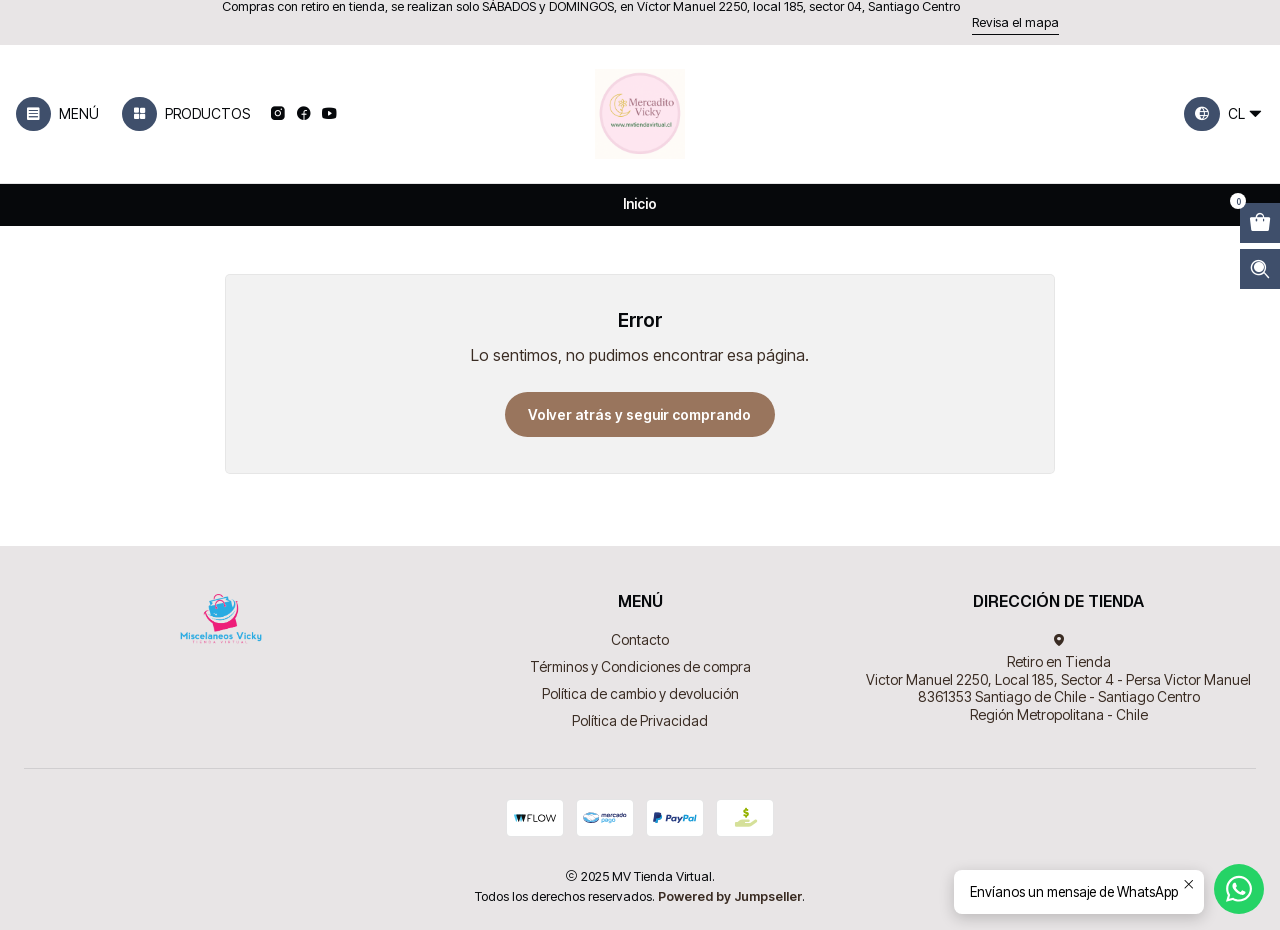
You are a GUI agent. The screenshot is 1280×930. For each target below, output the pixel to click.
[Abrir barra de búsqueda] (1260, 269)
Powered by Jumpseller (730, 896)
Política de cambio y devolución (640, 693)
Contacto (640, 639)
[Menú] (57, 114)
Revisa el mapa (1015, 22)
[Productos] (186, 114)
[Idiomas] (1224, 114)
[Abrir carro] (1260, 223)
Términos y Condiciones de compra (640, 666)
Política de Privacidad (640, 720)
